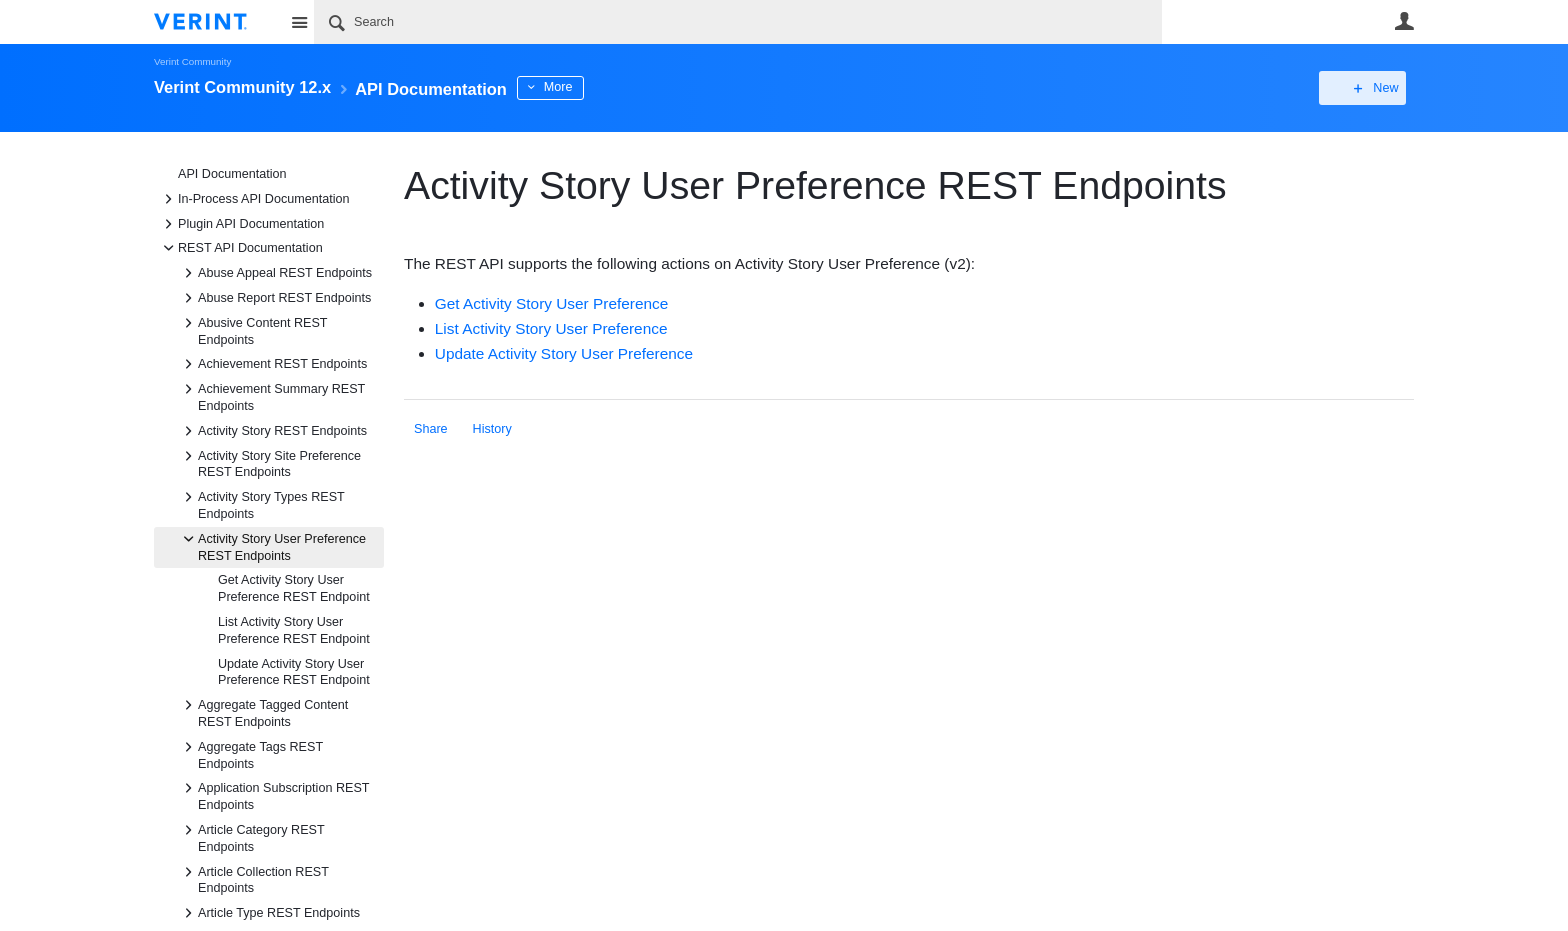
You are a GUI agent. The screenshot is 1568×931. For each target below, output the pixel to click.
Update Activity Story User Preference (564, 353)
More (593, 87)
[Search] (738, 22)
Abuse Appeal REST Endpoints (275, 273)
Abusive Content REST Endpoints (252, 330)
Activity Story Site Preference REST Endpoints (269, 463)
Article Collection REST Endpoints (253, 879)
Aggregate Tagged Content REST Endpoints (263, 712)
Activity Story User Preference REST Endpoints (272, 546)
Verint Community (192, 61)
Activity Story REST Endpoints (272, 431)
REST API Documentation (240, 248)
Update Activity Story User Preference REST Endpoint (294, 672)
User (1404, 21)
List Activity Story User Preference (551, 328)
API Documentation (232, 174)
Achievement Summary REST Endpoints (271, 396)
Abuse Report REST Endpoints (274, 298)
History (492, 429)
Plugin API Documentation (241, 224)
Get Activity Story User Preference (552, 303)
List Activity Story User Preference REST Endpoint (294, 630)
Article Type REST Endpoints (269, 913)
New (1368, 88)
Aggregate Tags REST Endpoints (250, 754)
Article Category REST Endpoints (251, 837)
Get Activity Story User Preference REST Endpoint (294, 588)
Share (431, 429)
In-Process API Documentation (254, 199)
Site (299, 22)
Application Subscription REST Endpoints (273, 795)
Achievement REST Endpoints (272, 364)
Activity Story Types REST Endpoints (261, 504)
